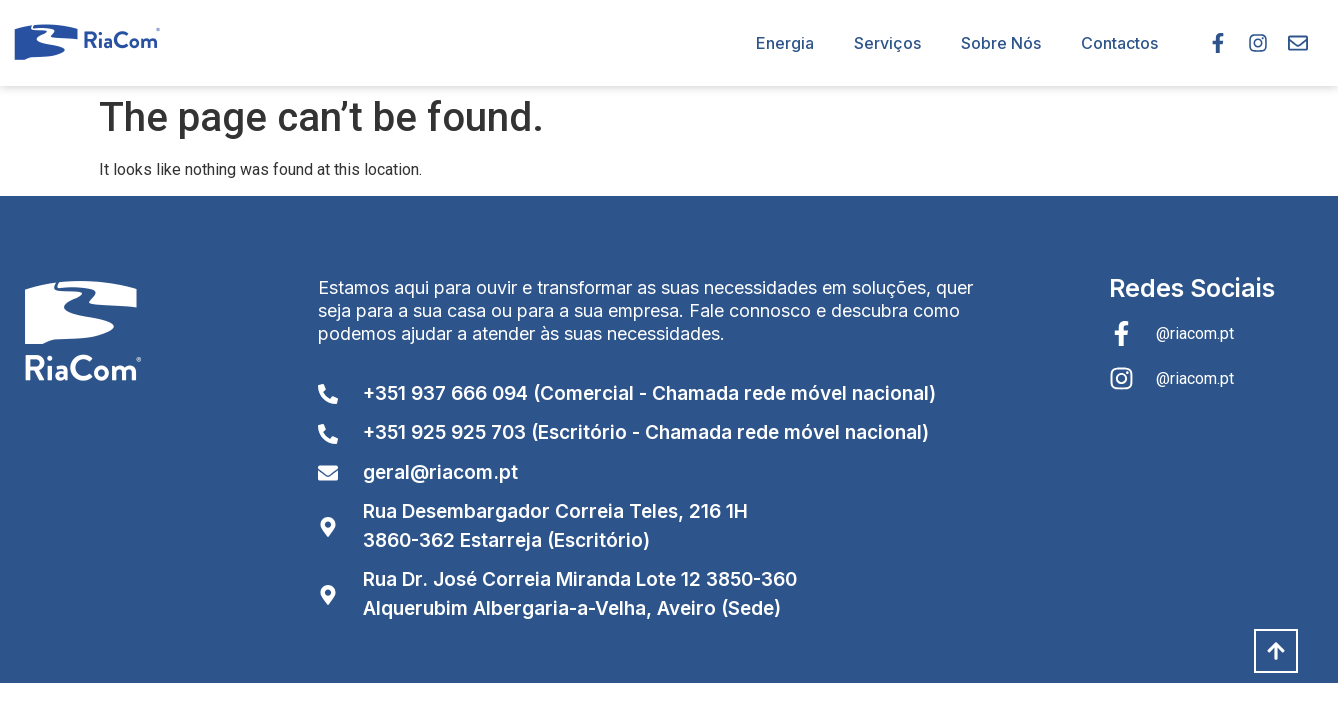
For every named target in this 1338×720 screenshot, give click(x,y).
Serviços (887, 43)
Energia (785, 43)
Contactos (1119, 43)
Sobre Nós (1001, 43)
